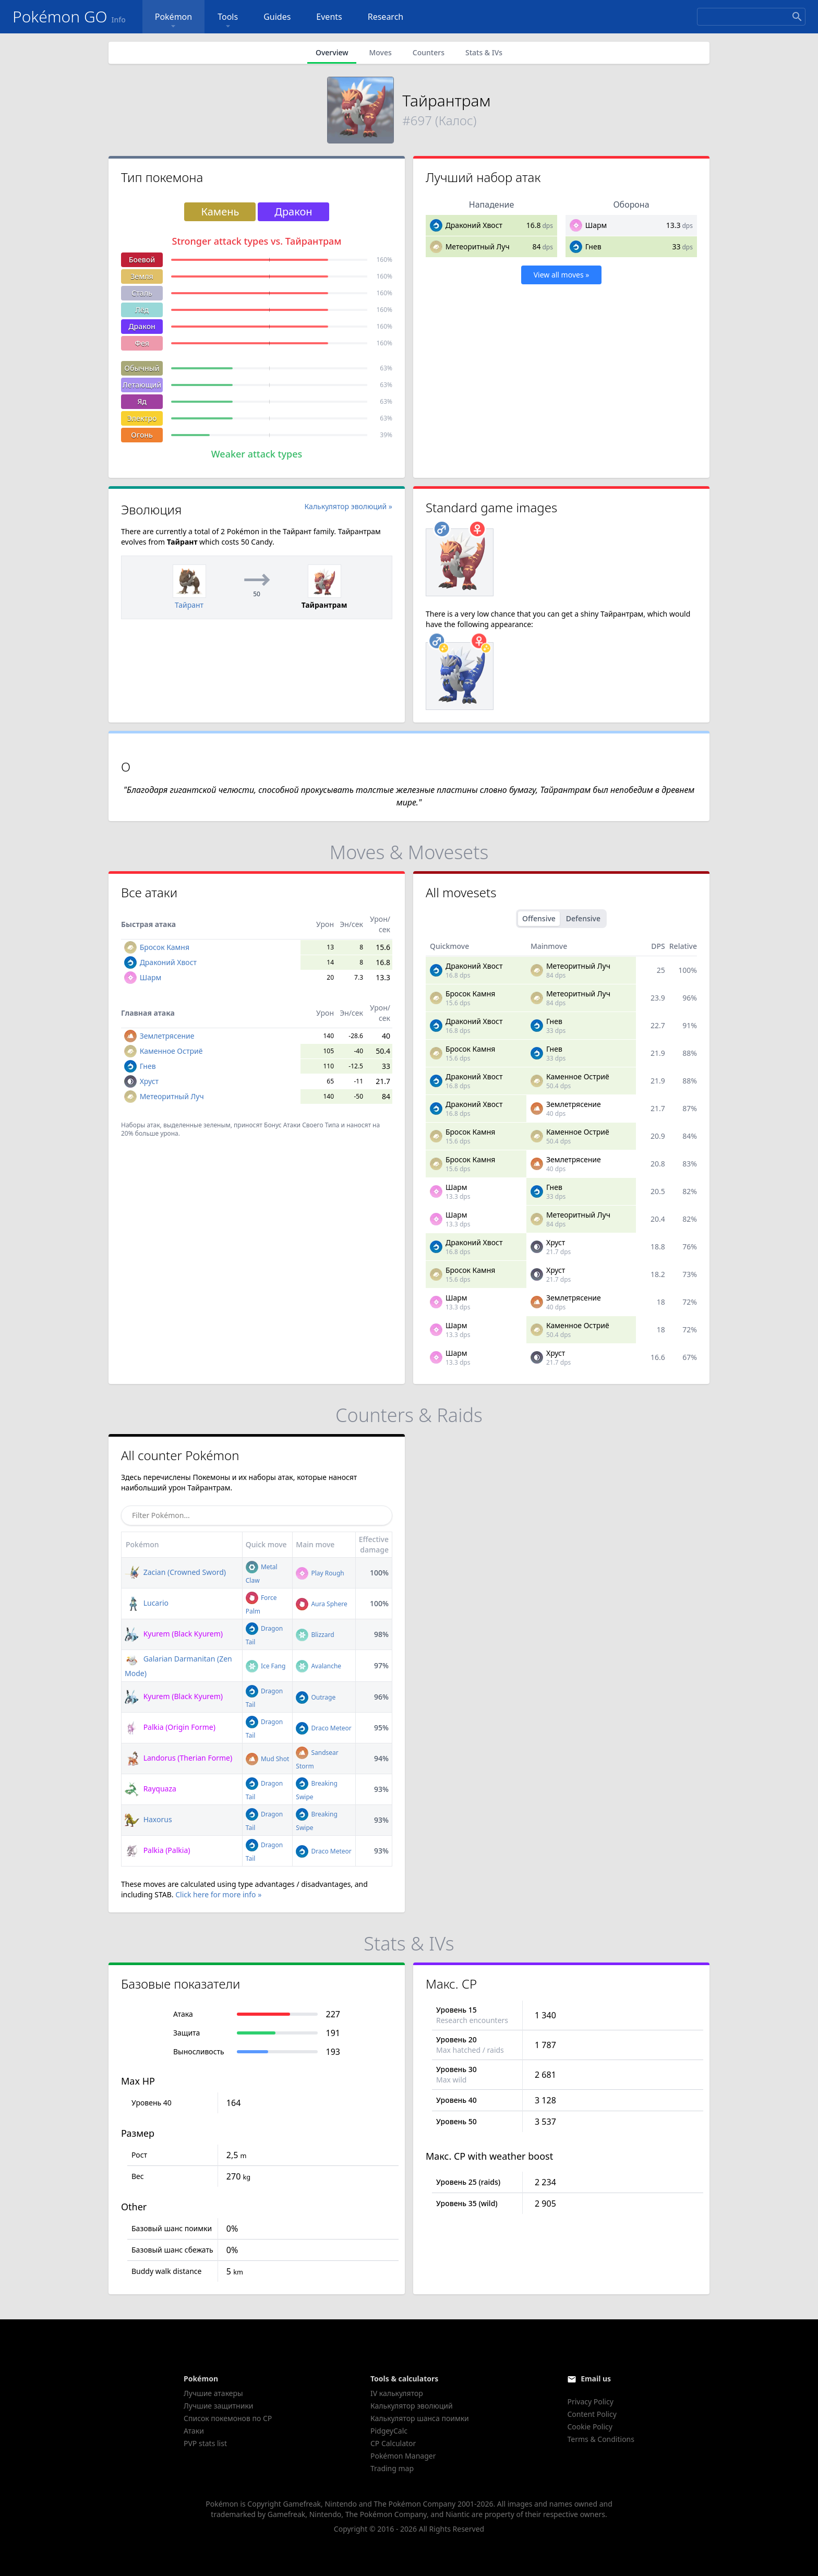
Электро (142, 418)
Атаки (194, 2431)
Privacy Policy (590, 2401)
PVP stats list (205, 2443)
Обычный (141, 368)
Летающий (142, 385)
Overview (332, 52)
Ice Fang (266, 1666)
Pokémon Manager (403, 2456)
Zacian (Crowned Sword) (175, 1572)
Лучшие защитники (219, 2406)
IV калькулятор (396, 2393)
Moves (380, 52)
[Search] (751, 17)
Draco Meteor (323, 1728)
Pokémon (173, 21)
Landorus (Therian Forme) (178, 1758)
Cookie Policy (589, 2426)
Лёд (142, 310)
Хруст (149, 1081)
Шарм (596, 225)
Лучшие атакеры (213, 2393)
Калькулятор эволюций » (349, 506)
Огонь (142, 435)
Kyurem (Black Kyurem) (174, 1634)
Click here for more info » (218, 1894)
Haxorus (148, 1819)
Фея (142, 343)
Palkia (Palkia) (157, 1850)
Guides (277, 16)
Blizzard (315, 1634)
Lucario (147, 1603)
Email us (596, 2379)
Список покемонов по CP (228, 2418)
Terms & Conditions (600, 2439)
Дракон (141, 326)
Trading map (392, 2468)
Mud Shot (268, 1758)
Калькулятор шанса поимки (419, 2418)
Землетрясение (167, 1036)
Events (329, 16)
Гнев (593, 246)
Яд (142, 401)
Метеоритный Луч (478, 246)
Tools (228, 21)
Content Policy (591, 2414)
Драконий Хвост (474, 225)
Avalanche (318, 1666)
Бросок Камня (164, 947)
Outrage (315, 1697)
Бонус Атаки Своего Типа (301, 1125)
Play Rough (320, 1573)
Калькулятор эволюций (411, 2406)
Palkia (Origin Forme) (170, 1727)
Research (386, 16)
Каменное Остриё (171, 1051)
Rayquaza (150, 1788)
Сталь (141, 293)
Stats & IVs (483, 52)
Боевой (142, 259)
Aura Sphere (321, 1603)
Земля (141, 276)
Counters (428, 52)
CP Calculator (393, 2443)
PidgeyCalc (388, 2431)
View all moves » (562, 275)
